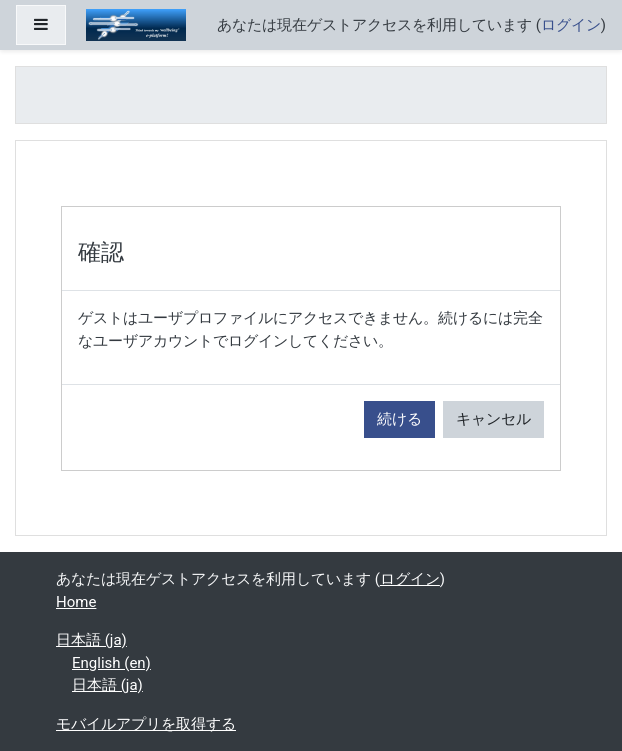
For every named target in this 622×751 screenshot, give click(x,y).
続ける (399, 419)
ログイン (571, 25)
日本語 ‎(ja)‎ (91, 640)
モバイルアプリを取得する (146, 724)
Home (76, 602)
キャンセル (493, 419)
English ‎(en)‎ (111, 663)
